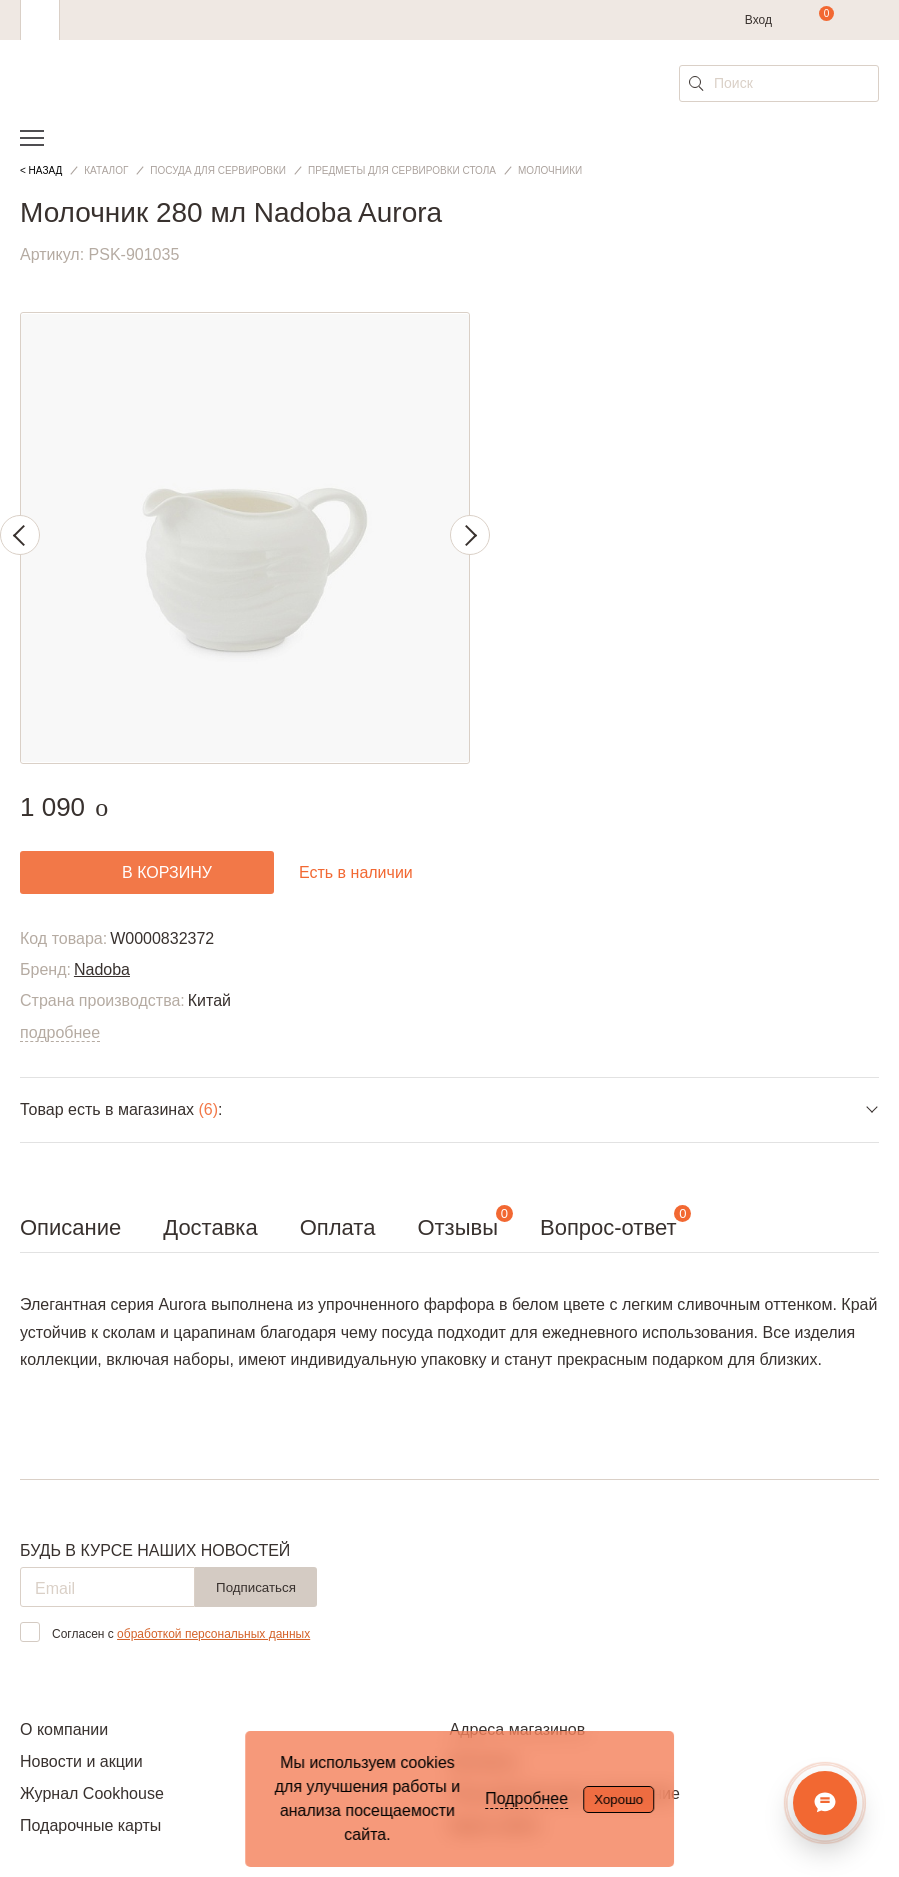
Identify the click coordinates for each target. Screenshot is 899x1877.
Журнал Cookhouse (92, 1793)
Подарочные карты (90, 1825)
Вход (758, 20)
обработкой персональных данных (213, 1634)
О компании (64, 1729)
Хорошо (618, 1799)
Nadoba (102, 969)
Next (470, 535)
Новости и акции (81, 1761)
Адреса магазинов (518, 1729)
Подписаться (256, 1587)
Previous (20, 535)
